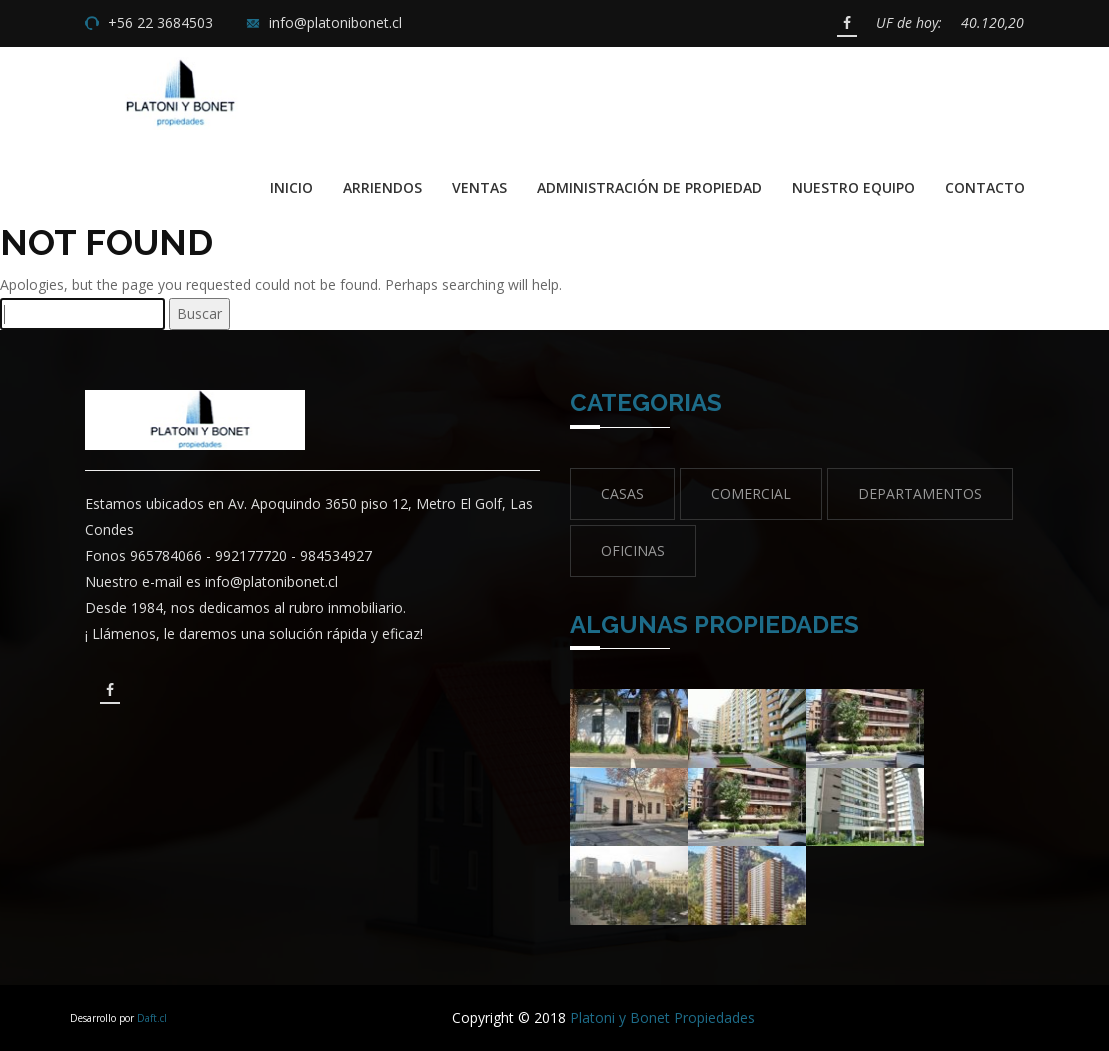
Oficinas (633, 550)
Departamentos (920, 493)
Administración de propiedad (649, 187)
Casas (622, 493)
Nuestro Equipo (853, 187)
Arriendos (382, 187)
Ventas (479, 187)
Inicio (291, 187)
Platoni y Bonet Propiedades (662, 1017)
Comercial (751, 493)
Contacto (985, 187)
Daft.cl (152, 1018)
